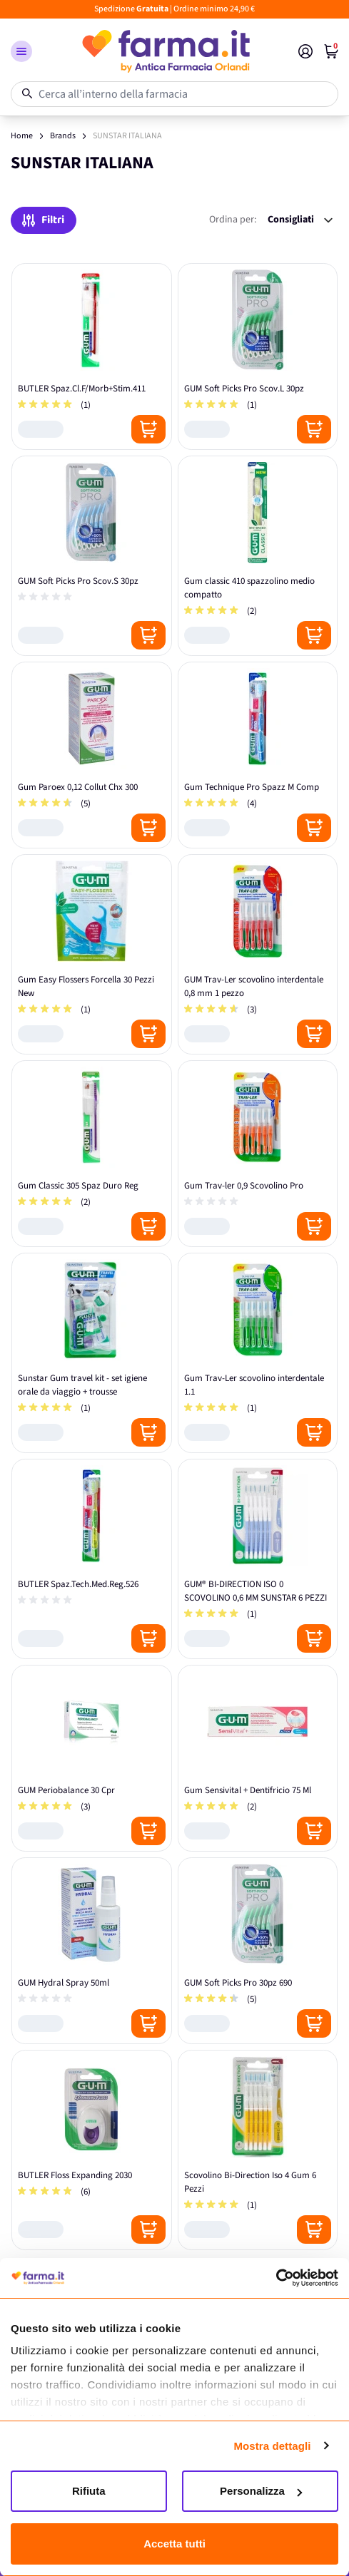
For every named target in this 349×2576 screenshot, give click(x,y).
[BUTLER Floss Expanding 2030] (91, 2150)
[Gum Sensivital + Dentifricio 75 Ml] (258, 1758)
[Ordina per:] (300, 219)
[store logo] (165, 51)
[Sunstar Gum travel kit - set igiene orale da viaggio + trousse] (91, 1352)
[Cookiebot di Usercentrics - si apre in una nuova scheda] (275, 2278)
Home (22, 136)
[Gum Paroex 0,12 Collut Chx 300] (91, 755)
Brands (63, 136)
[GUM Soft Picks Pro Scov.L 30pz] (258, 356)
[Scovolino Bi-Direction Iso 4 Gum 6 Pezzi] (258, 2150)
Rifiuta (89, 2491)
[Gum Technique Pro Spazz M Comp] (258, 755)
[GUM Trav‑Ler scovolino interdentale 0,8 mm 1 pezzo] (258, 954)
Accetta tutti (174, 2543)
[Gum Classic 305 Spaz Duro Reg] (91, 1153)
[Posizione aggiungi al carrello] (148, 429)
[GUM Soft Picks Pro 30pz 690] (258, 1950)
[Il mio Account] (305, 51)
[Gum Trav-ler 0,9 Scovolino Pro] (258, 1153)
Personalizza (261, 2491)
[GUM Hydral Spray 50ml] (91, 1950)
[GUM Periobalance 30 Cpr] (91, 1758)
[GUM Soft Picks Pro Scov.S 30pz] (91, 555)
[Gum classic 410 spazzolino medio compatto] (258, 555)
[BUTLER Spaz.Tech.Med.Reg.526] (91, 1558)
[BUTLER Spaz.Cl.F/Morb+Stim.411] (91, 356)
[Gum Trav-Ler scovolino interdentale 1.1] (258, 1352)
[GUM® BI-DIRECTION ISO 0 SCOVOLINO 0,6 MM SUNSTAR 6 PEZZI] (258, 1558)
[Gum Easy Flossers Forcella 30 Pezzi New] (91, 954)
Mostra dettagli (271, 2446)
